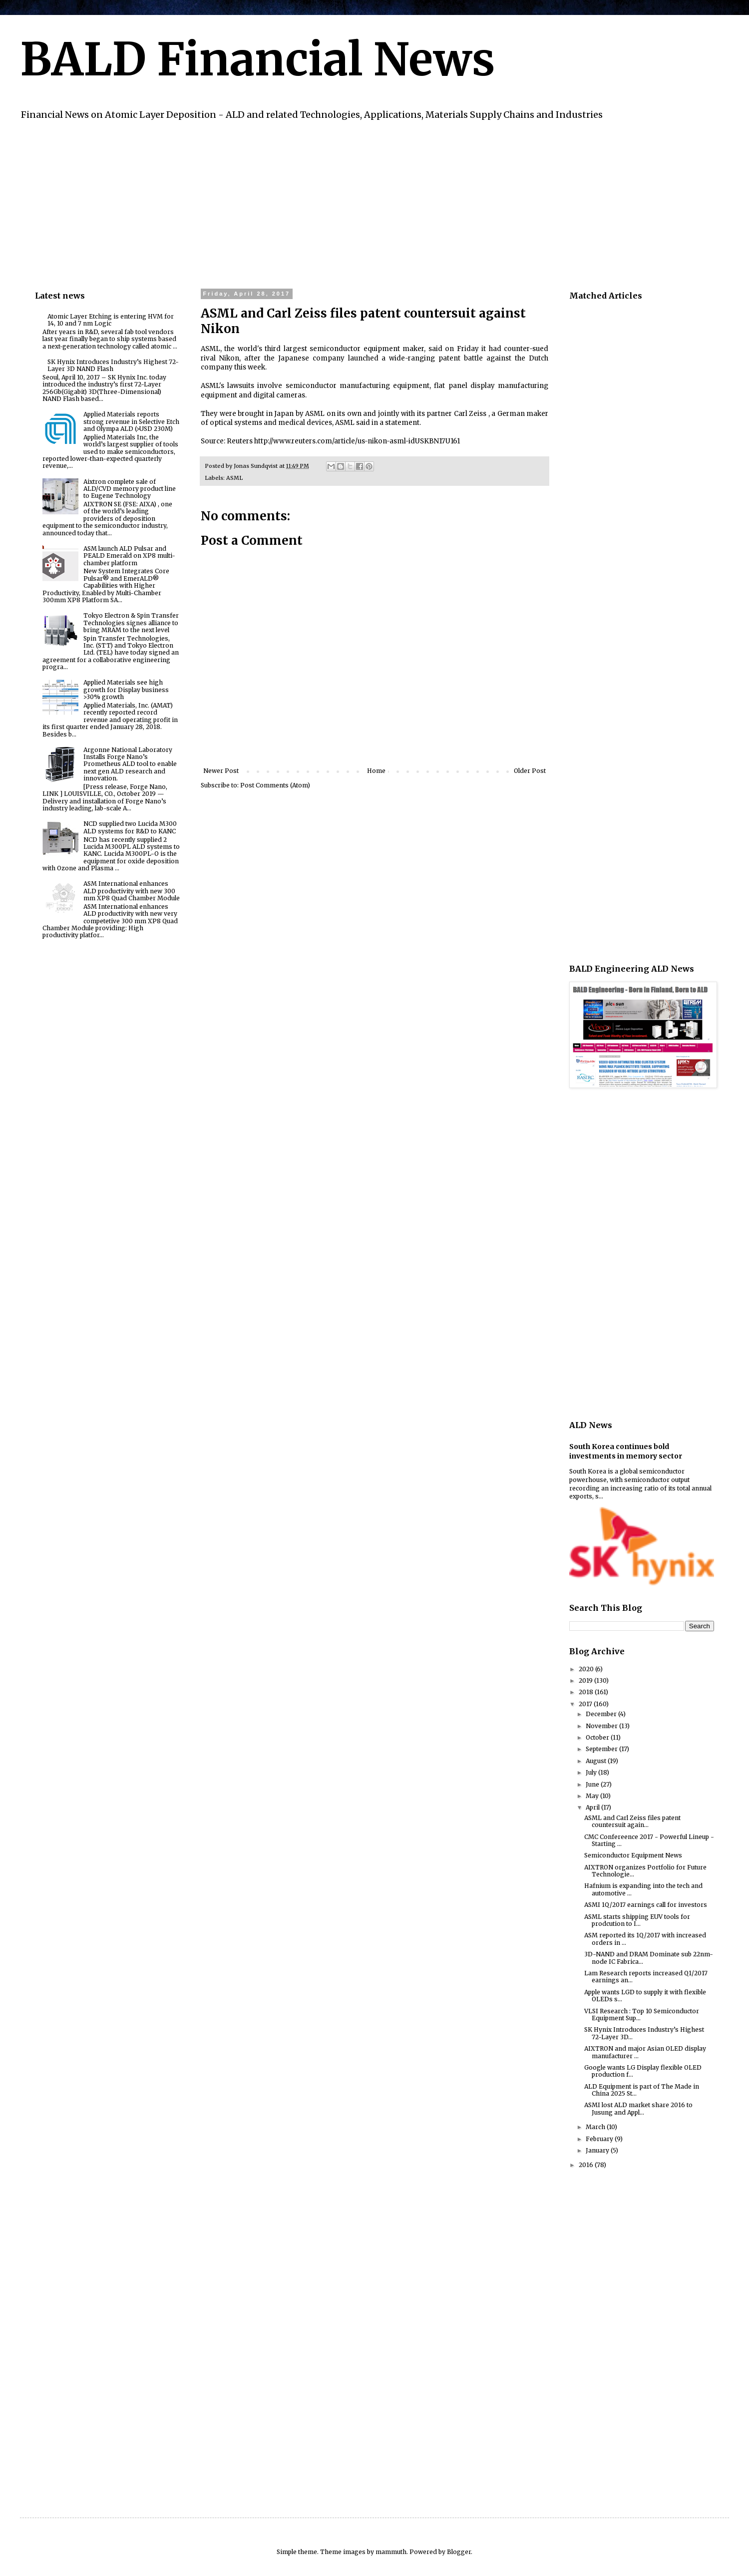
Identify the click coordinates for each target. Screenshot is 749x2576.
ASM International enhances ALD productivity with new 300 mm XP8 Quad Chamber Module (131, 891)
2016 (587, 2165)
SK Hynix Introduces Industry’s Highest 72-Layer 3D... (644, 2033)
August (597, 1761)
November (602, 1726)
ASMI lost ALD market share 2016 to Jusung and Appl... (638, 2108)
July (592, 1772)
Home (376, 770)
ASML (234, 477)
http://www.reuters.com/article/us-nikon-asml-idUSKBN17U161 (357, 441)
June (593, 1784)
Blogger (459, 2552)
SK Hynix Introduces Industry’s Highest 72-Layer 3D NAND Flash (113, 365)
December (602, 1714)
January (598, 2150)
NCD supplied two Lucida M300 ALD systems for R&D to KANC (130, 827)
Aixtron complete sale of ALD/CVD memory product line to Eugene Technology (129, 489)
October (598, 1737)
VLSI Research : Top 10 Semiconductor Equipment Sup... (641, 2014)
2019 (586, 1680)
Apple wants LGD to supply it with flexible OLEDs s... (645, 1995)
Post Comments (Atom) (275, 785)
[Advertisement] (334, 203)
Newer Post (221, 770)
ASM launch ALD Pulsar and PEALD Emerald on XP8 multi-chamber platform (129, 556)
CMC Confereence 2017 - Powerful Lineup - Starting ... (649, 1840)
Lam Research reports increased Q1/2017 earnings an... (646, 1976)
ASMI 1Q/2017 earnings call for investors (645, 1904)
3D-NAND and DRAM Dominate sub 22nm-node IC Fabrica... (648, 1957)
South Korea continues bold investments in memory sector (625, 1451)
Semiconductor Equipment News (633, 1855)
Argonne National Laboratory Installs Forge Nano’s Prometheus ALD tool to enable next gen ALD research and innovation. (130, 764)
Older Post (530, 770)
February (600, 2139)
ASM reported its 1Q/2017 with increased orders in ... (645, 1938)
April (593, 1807)
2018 (587, 1692)
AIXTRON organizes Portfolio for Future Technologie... (645, 1870)
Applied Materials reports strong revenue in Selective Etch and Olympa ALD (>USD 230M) (131, 421)
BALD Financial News (257, 59)
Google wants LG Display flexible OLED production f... (643, 2071)
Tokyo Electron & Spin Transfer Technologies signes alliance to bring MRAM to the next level (131, 623)
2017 (586, 1704)
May (593, 1796)
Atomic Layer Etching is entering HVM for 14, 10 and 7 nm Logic (110, 320)
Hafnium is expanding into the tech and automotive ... (643, 1889)
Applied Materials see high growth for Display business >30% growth (126, 690)
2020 (587, 1669)
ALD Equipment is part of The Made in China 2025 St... (641, 2090)
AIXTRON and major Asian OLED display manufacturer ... (645, 2052)
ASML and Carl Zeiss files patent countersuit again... (632, 1821)
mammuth (390, 2552)
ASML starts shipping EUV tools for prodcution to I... (637, 1920)
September (602, 1749)
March (596, 2127)
